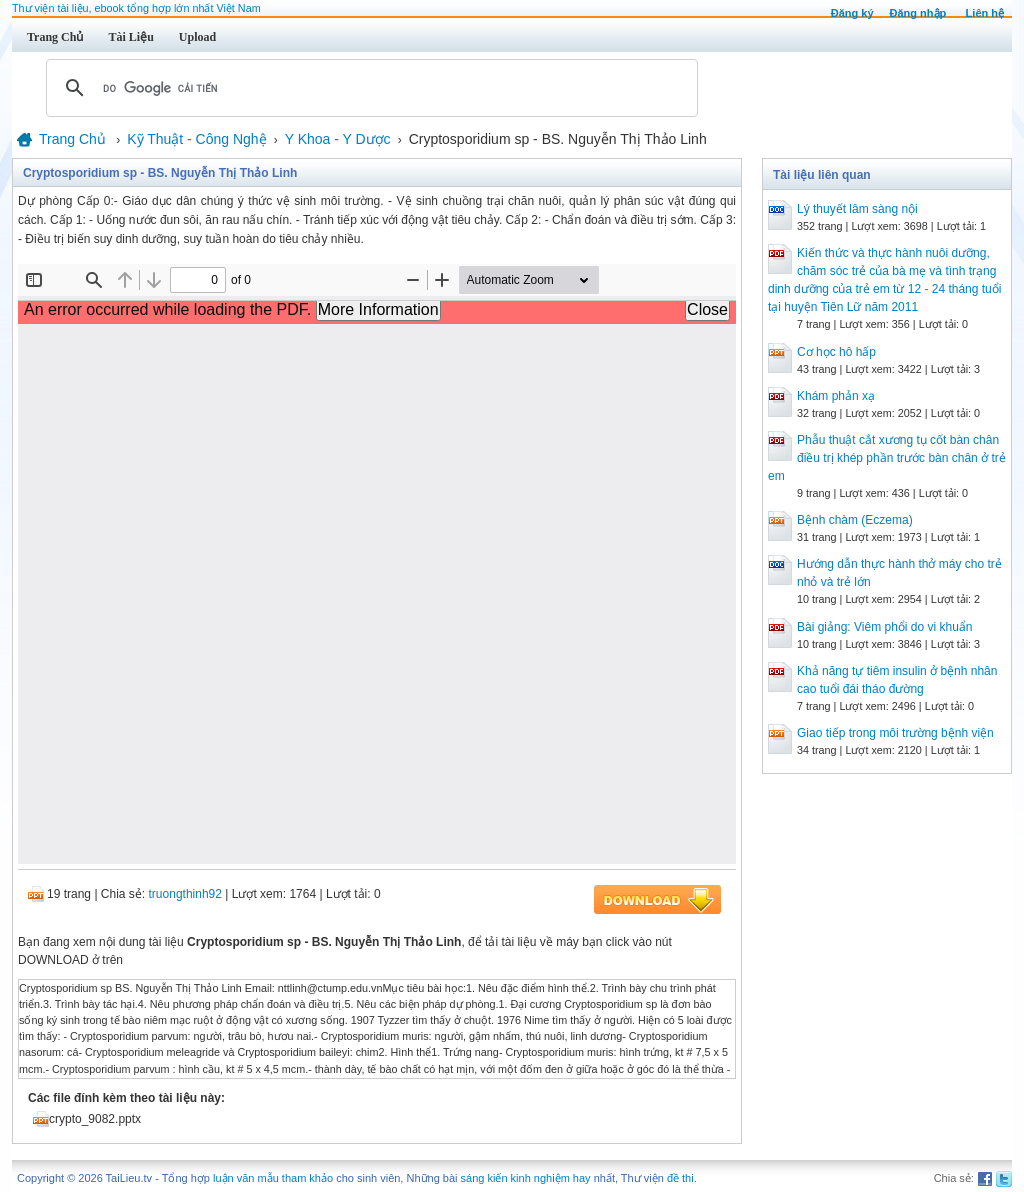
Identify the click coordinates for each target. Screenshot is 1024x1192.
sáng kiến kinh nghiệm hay (526, 1178)
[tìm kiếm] (369, 88)
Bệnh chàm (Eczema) (855, 520)
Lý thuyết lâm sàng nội (857, 209)
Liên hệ (985, 13)
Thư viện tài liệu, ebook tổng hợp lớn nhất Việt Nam (136, 8)
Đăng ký (852, 13)
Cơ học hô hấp (836, 352)
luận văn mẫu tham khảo (273, 1178)
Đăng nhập (918, 13)
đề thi (680, 1178)
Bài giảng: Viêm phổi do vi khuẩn (885, 627)
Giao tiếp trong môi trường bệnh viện (895, 733)
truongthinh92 (185, 894)
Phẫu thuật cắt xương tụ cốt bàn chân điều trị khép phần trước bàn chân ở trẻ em (887, 458)
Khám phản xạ (836, 396)
